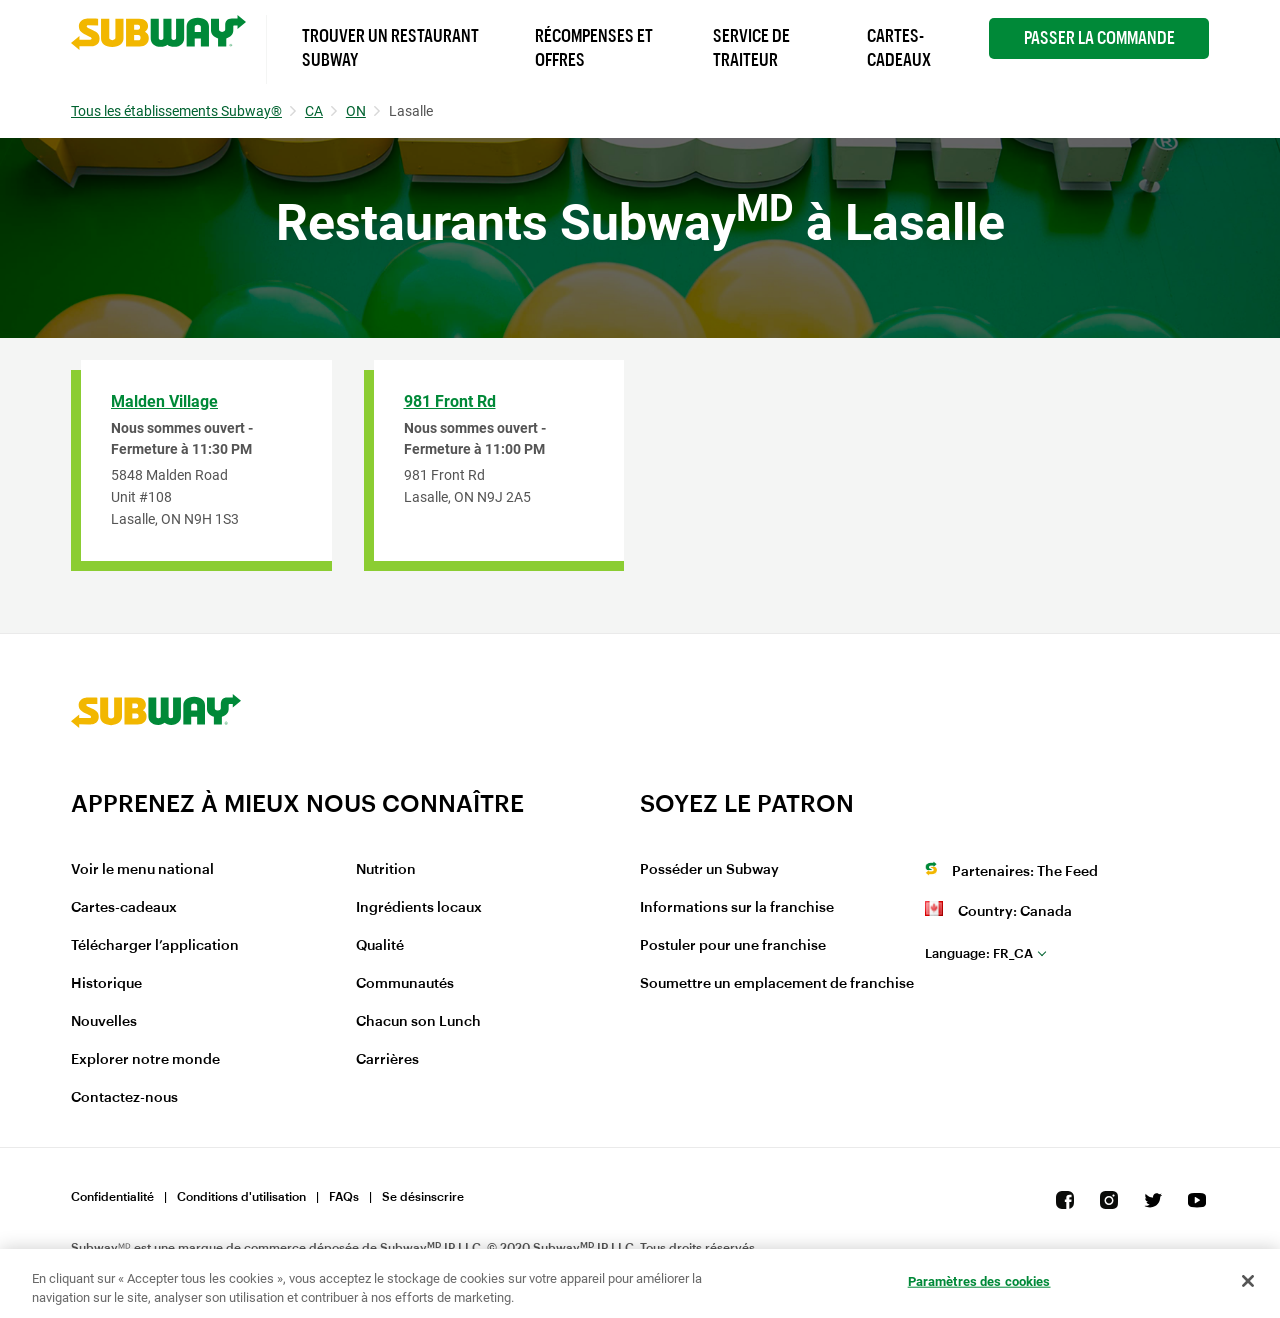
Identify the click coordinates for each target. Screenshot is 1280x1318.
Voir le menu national (142, 870)
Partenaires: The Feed (1025, 872)
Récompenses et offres (594, 48)
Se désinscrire (423, 1197)
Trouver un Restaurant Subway (390, 48)
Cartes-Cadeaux (899, 48)
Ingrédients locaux (419, 908)
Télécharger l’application (155, 946)
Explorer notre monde (145, 1060)
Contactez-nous (124, 1098)
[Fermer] (1248, 1281)
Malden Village (164, 401)
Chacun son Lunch (418, 1022)
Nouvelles (104, 1022)
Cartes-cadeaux (124, 908)
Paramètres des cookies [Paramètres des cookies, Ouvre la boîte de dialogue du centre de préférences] (979, 1281)
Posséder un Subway (709, 870)
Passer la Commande (1099, 38)
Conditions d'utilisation (241, 1197)
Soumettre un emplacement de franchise (777, 984)
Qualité (380, 946)
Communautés (405, 984)
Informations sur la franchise (737, 908)
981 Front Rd (450, 401)
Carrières (387, 1060)
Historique (106, 984)
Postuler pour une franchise (733, 946)
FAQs (344, 1197)
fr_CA (979, 953)
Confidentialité (112, 1197)
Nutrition (386, 870)
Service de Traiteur (751, 48)
